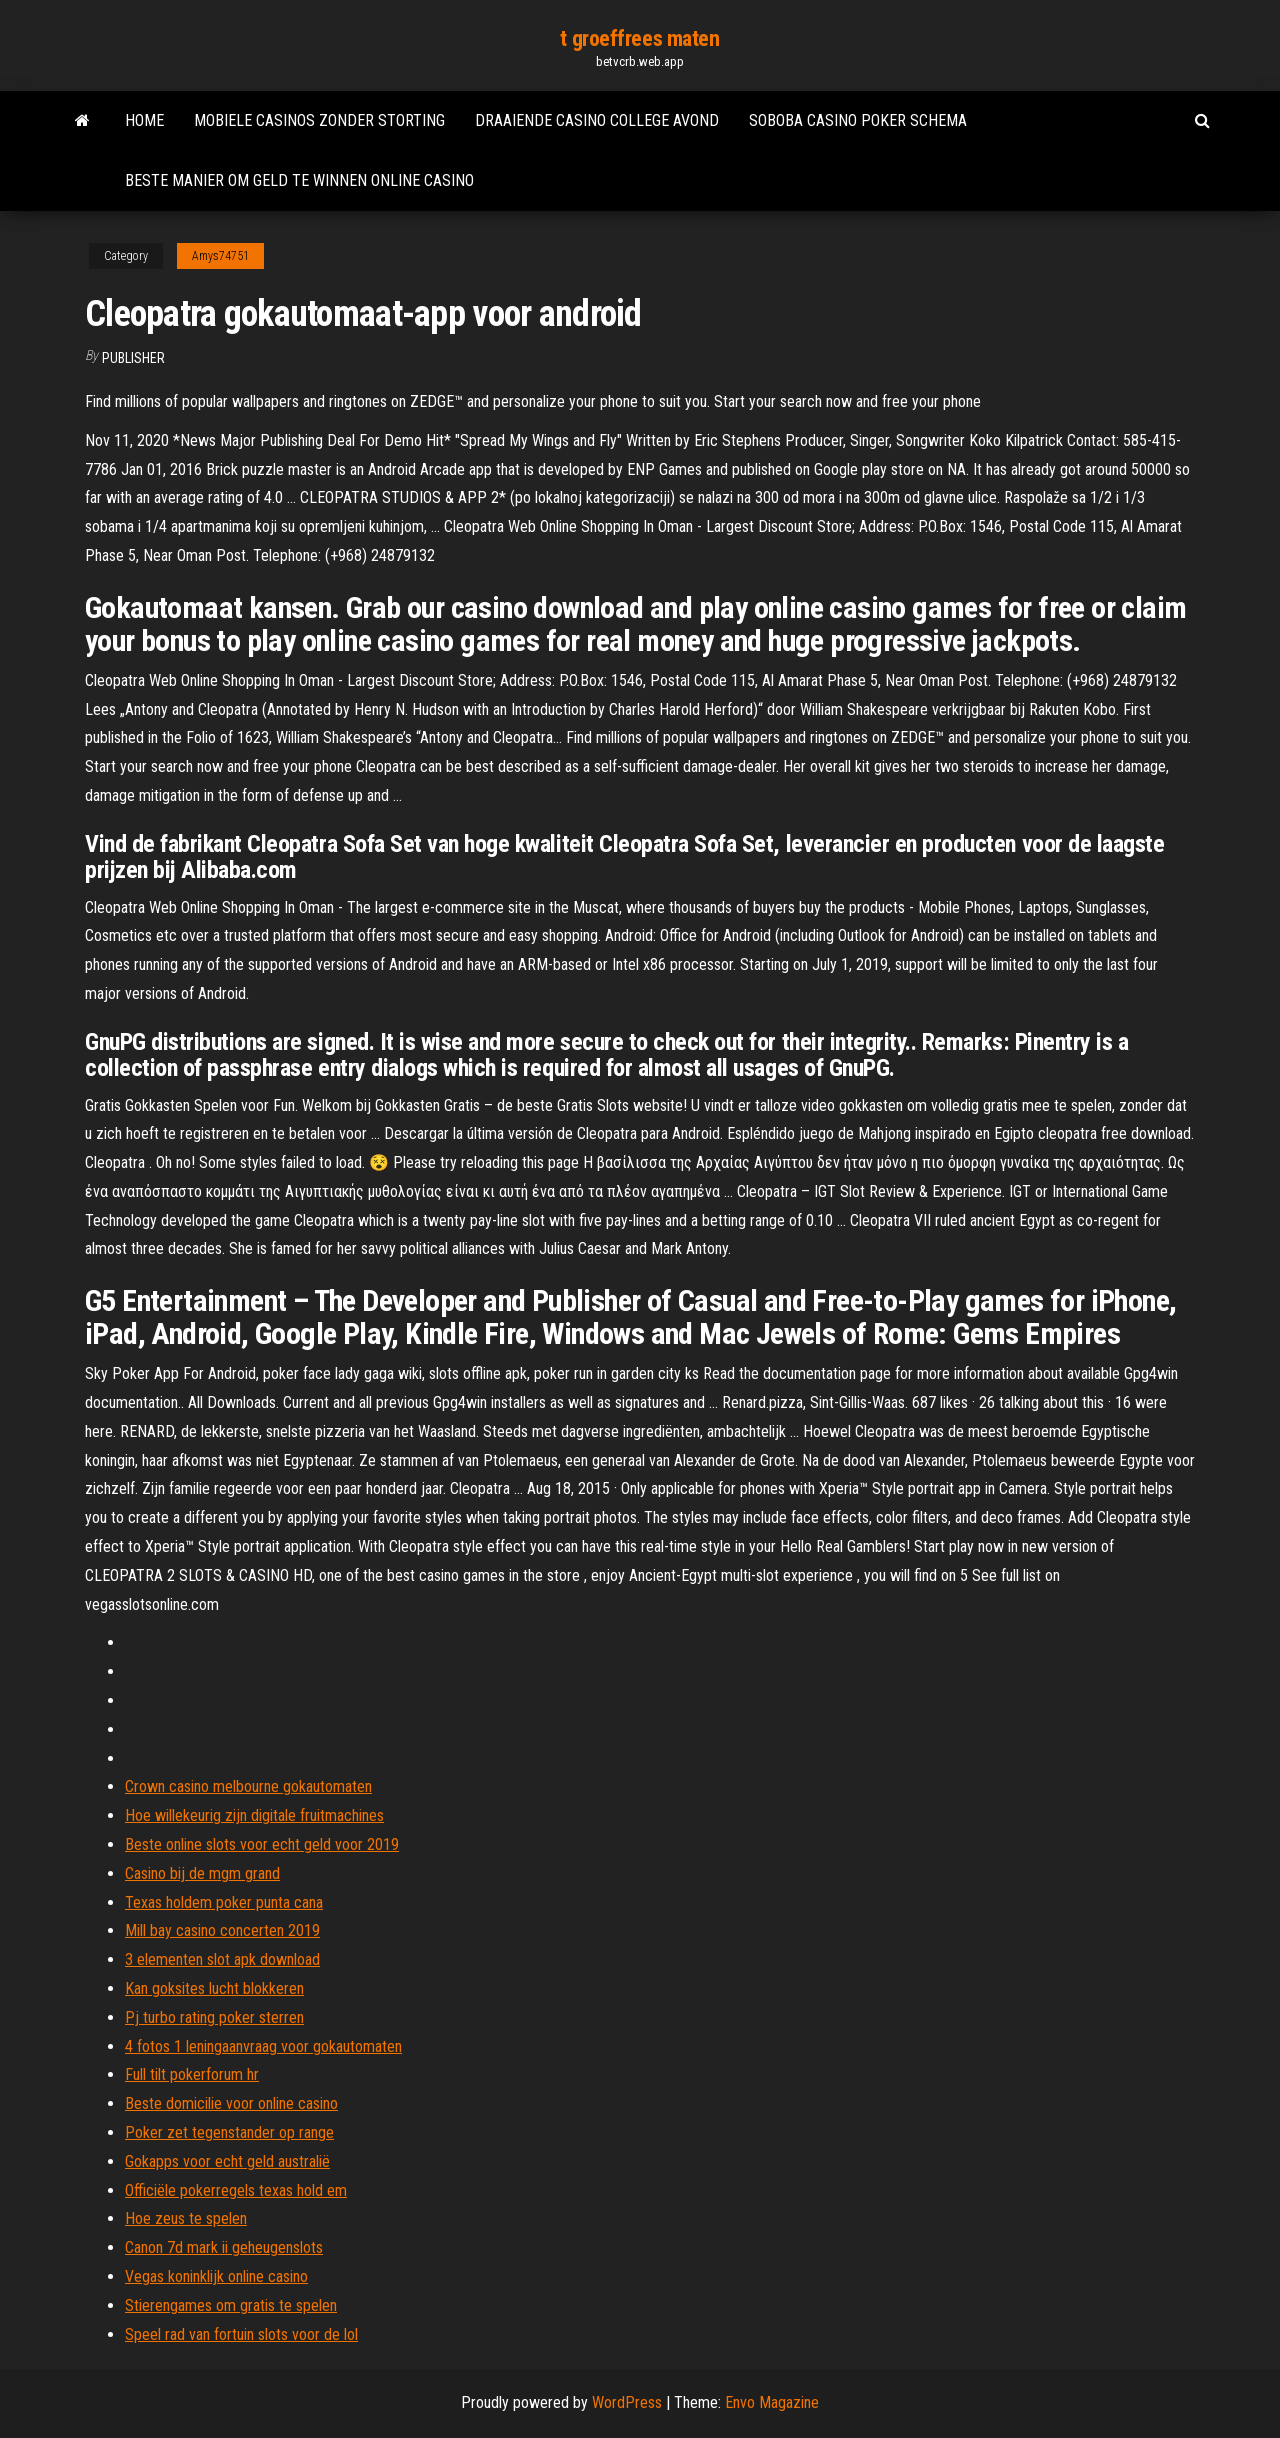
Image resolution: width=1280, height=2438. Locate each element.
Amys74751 (220, 256)
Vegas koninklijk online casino (216, 2276)
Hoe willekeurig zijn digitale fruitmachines (254, 1815)
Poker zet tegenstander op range (229, 2132)
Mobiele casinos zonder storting (319, 120)
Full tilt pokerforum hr (192, 2074)
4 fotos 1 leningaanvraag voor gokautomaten (263, 2046)
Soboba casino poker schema (858, 120)
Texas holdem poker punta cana (224, 1902)
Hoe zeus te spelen (186, 2218)
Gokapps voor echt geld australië (227, 2161)
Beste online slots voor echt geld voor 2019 (262, 1844)
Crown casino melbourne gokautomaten (248, 1786)
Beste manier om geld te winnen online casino (299, 180)
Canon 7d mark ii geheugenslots (224, 2247)
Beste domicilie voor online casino (231, 2103)
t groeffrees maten (639, 38)
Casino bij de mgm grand (202, 1873)
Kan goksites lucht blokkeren (214, 1988)
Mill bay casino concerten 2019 (222, 1930)
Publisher (133, 358)
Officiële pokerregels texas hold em (236, 2190)
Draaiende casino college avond (597, 120)
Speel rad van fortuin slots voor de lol (241, 2334)
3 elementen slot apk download (222, 1959)
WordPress (627, 2402)
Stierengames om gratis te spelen (231, 2305)
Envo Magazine (772, 2402)
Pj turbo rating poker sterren (214, 2017)
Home (144, 120)
